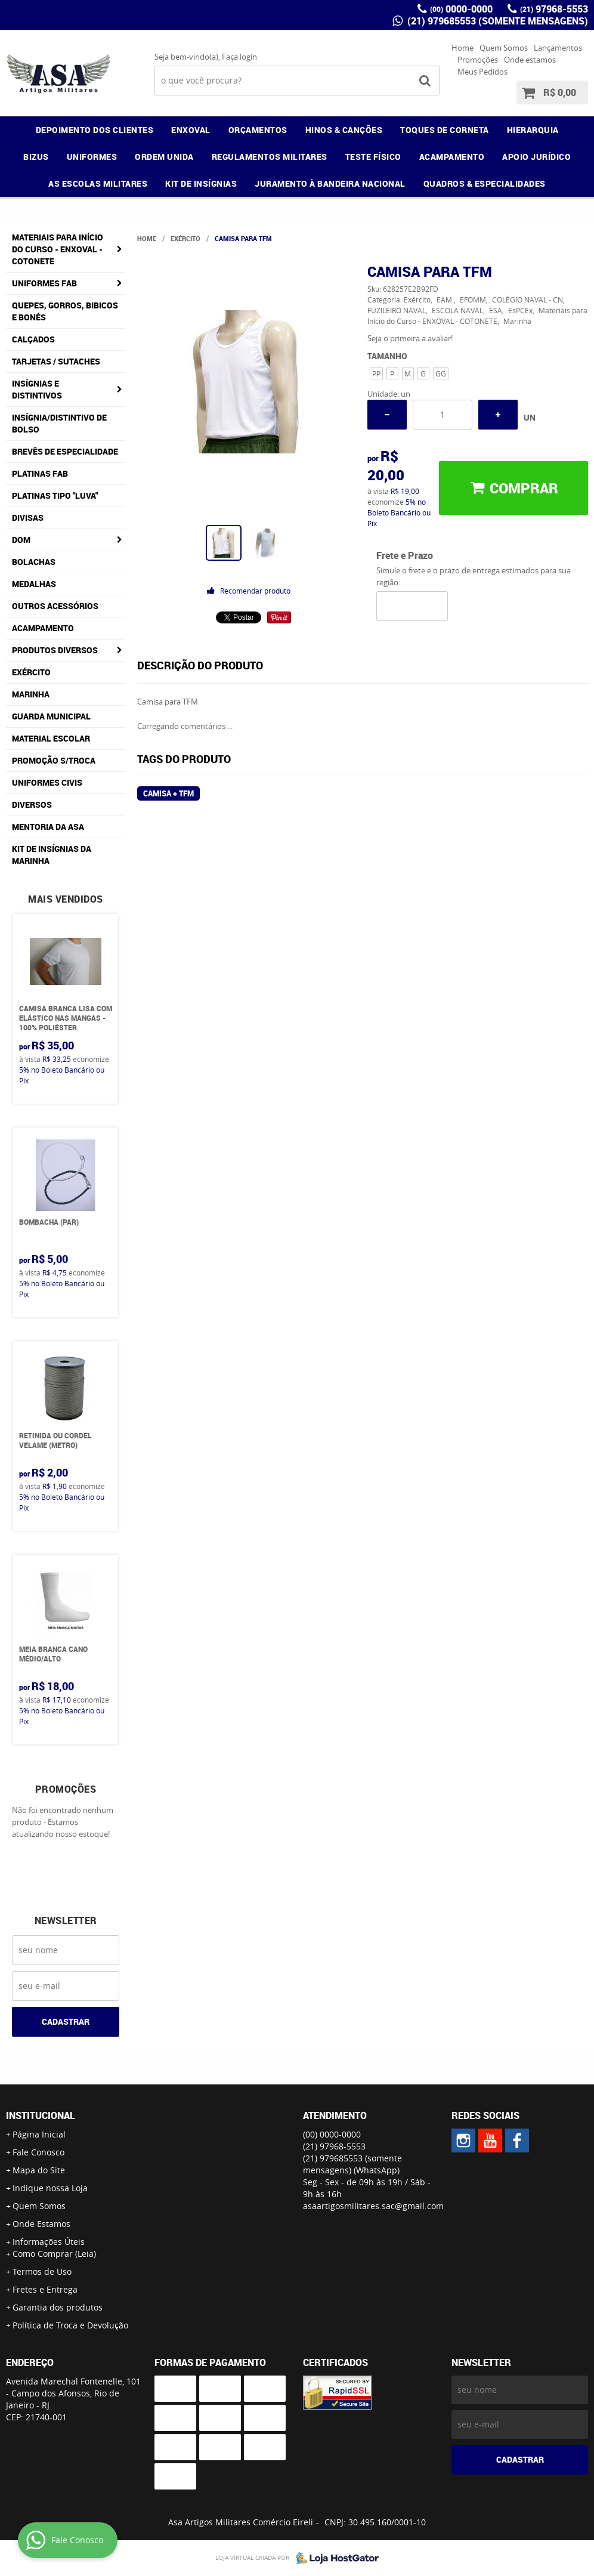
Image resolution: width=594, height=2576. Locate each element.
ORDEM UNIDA (164, 156)
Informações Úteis (49, 2241)
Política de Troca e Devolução (70, 2325)
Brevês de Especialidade (65, 451)
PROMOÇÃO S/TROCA (53, 760)
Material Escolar (51, 738)
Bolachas (33, 561)
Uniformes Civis (47, 782)
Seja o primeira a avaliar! (410, 338)
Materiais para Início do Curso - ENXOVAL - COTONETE (57, 249)
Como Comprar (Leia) (54, 2253)
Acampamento (43, 628)
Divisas (28, 517)
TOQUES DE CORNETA (444, 129)
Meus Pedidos (482, 71)
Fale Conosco (38, 2152)
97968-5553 (554, 9)
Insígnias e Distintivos (37, 389)
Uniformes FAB (44, 283)
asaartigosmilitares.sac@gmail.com (373, 2205)
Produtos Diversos (55, 650)
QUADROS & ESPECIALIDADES (484, 183)
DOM (21, 539)
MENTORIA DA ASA (48, 826)
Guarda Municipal (51, 716)
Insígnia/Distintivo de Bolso (59, 423)
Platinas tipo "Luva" (55, 495)
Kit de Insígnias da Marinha (51, 854)
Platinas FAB (40, 473)
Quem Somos (503, 47)
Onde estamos (530, 59)
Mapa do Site (39, 2170)
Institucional (40, 2115)
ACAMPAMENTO (452, 156)
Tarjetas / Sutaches (56, 361)
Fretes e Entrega (45, 2289)
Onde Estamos (41, 2223)
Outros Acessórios (55, 605)
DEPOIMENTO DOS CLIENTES (95, 129)
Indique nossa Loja (50, 2188)
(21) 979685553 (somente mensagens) (496, 20)
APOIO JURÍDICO (536, 156)
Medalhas (34, 583)
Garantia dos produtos (58, 2307)
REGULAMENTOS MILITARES (269, 156)
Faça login (239, 56)
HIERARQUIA (533, 129)
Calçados (33, 339)
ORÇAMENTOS (257, 129)
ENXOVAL (191, 129)
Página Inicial (39, 2134)
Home (462, 47)
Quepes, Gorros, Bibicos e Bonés (65, 311)
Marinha (31, 694)
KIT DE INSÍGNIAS (201, 183)
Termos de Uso (42, 2271)
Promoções (477, 59)
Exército (31, 672)
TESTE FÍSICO (373, 156)
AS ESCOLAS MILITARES (97, 183)
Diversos (32, 804)
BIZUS (36, 156)
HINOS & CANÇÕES (344, 129)
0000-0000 (461, 9)
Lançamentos (558, 47)
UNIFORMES (92, 156)
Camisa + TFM (168, 793)
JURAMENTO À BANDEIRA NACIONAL (330, 183)
